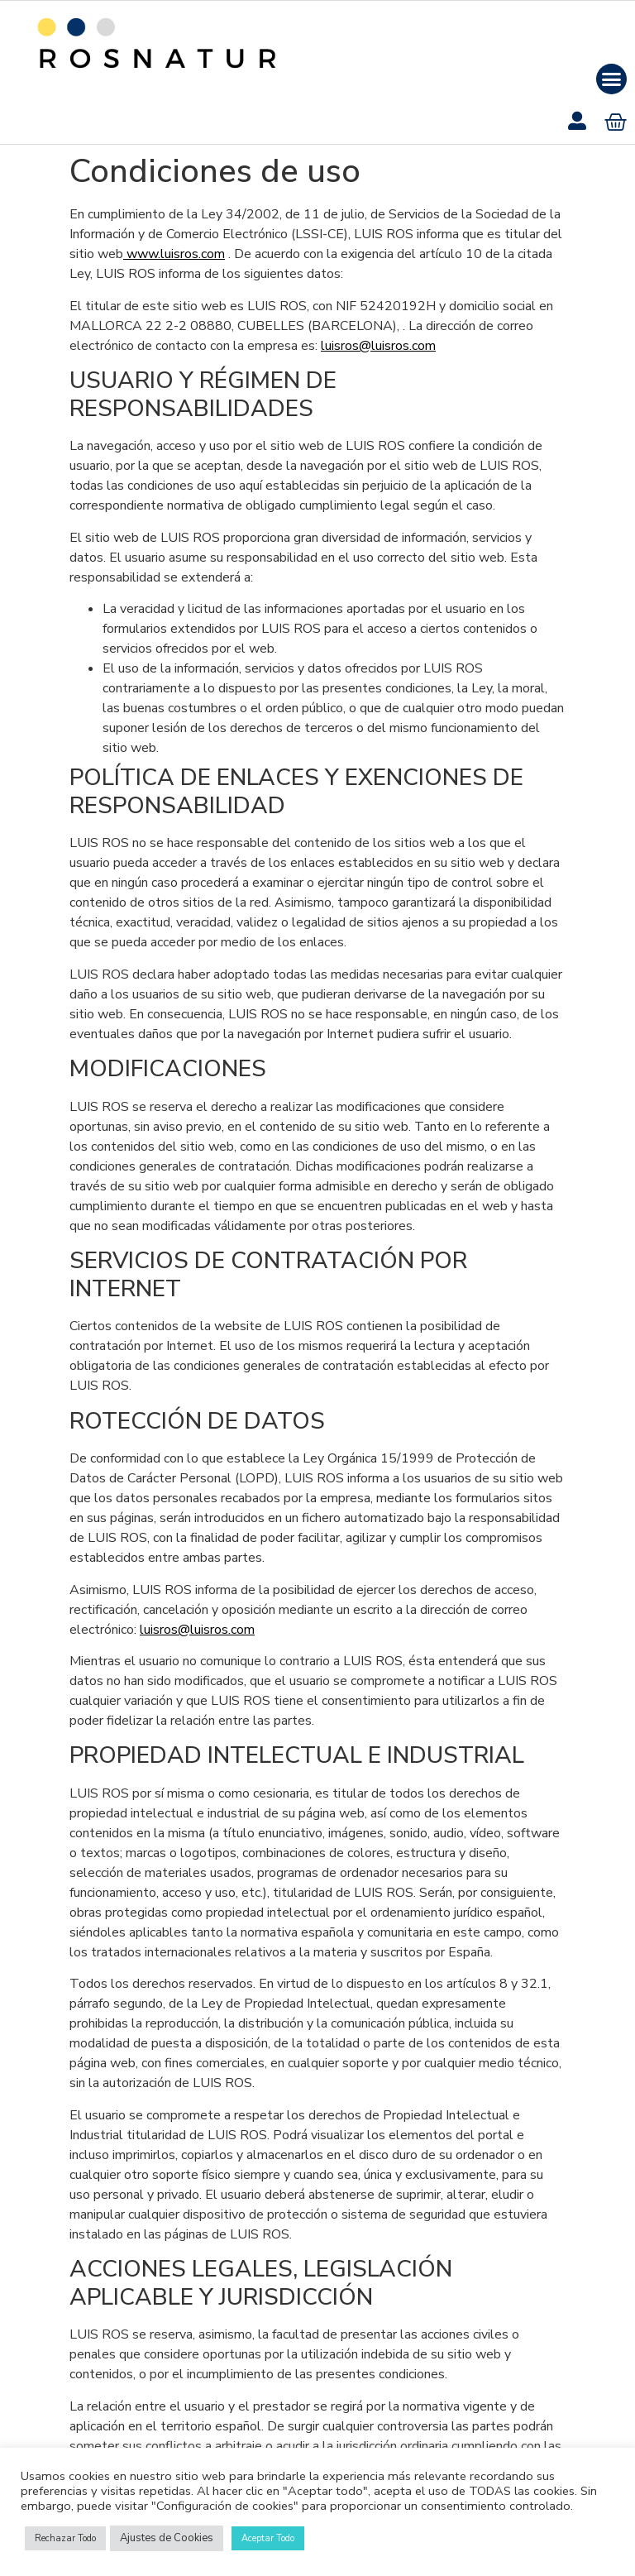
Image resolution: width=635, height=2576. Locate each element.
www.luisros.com (174, 254)
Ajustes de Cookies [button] (166, 2538)
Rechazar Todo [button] (65, 2538)
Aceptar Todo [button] (267, 2538)
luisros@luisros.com (378, 346)
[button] (612, 79)
